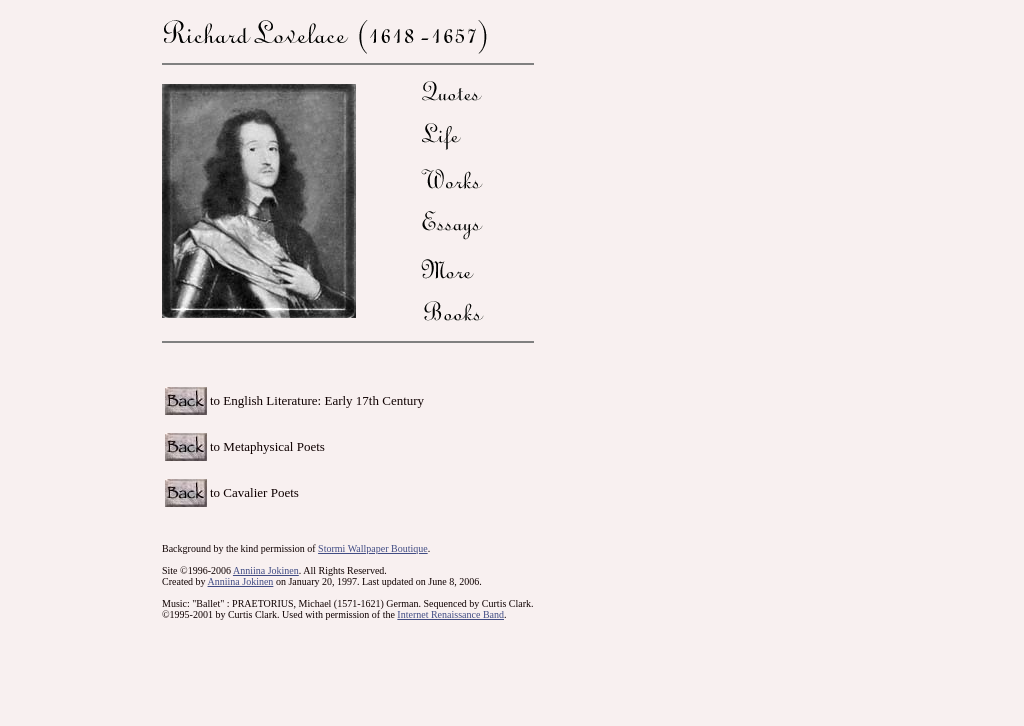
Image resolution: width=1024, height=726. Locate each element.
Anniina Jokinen (266, 570)
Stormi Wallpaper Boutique (373, 548)
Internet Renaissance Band (450, 614)
